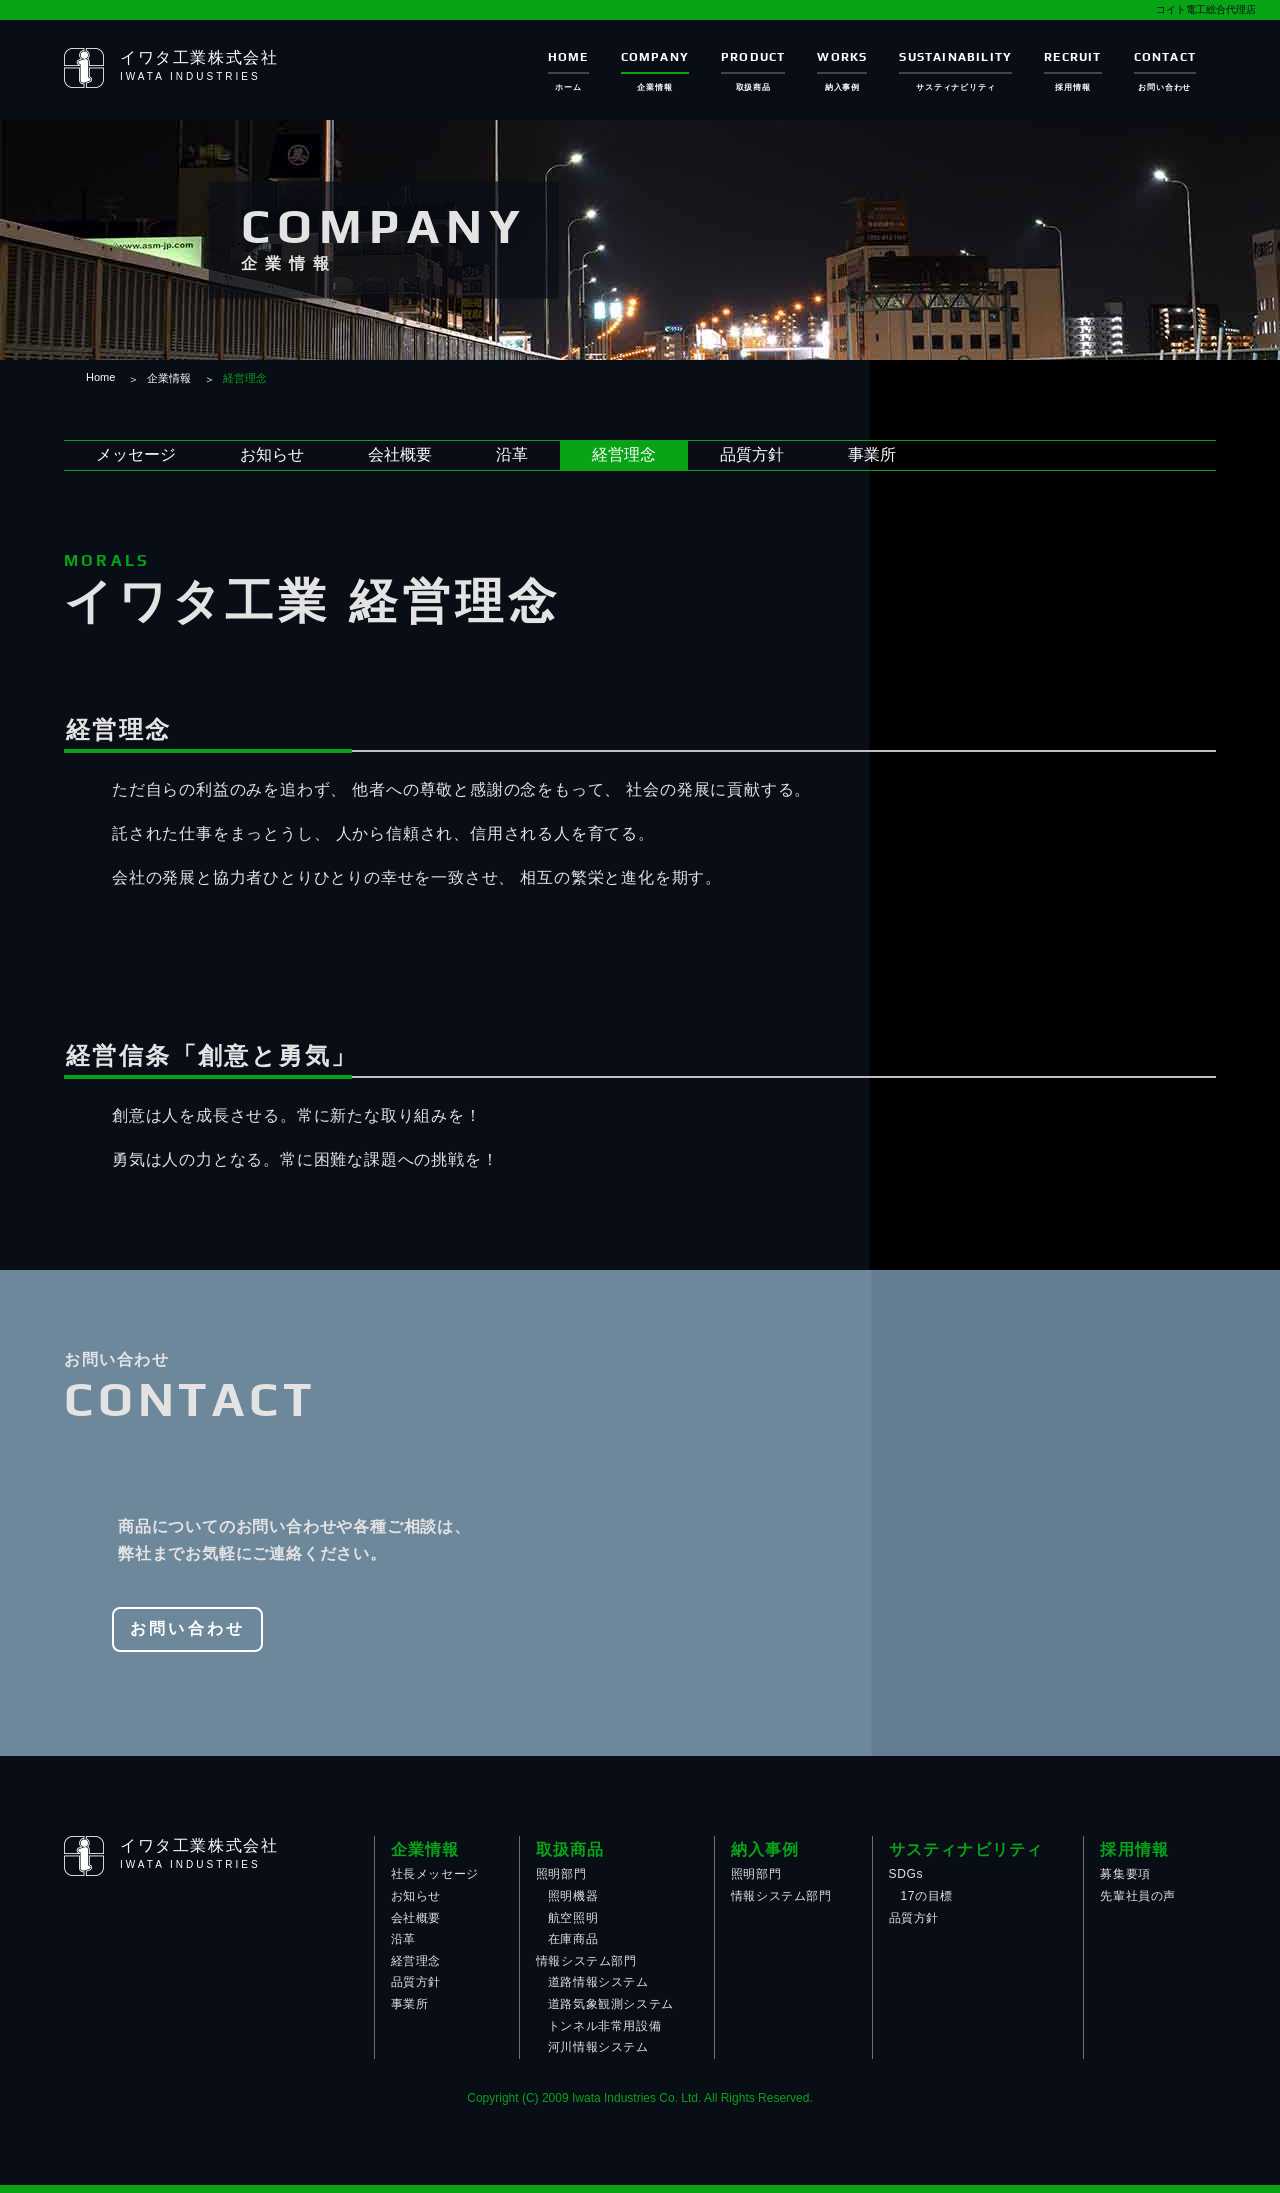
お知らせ (272, 454)
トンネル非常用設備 (604, 2026)
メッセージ (136, 454)
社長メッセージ (435, 1874)
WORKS (842, 57)
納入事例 (765, 1849)
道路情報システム (598, 1982)
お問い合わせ (187, 1628)
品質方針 (752, 454)
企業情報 (169, 378)
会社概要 (400, 454)
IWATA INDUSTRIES (190, 76)
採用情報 (1134, 1849)
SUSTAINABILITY (955, 57)
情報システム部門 (586, 1961)
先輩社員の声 (1138, 1896)
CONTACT (1165, 57)
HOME (568, 57)
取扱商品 (570, 1849)
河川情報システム (598, 2047)
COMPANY (655, 57)
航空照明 (573, 1918)
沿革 (512, 454)
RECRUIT (1072, 57)
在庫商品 (573, 1939)
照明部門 (561, 1874)
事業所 (872, 454)
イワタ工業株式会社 (199, 57)
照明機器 (573, 1896)
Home (100, 377)
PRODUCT (753, 57)
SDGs (906, 1874)
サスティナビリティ (966, 1849)
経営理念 (624, 454)
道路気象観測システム (611, 2004)
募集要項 (1125, 1874)
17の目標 (927, 1896)
